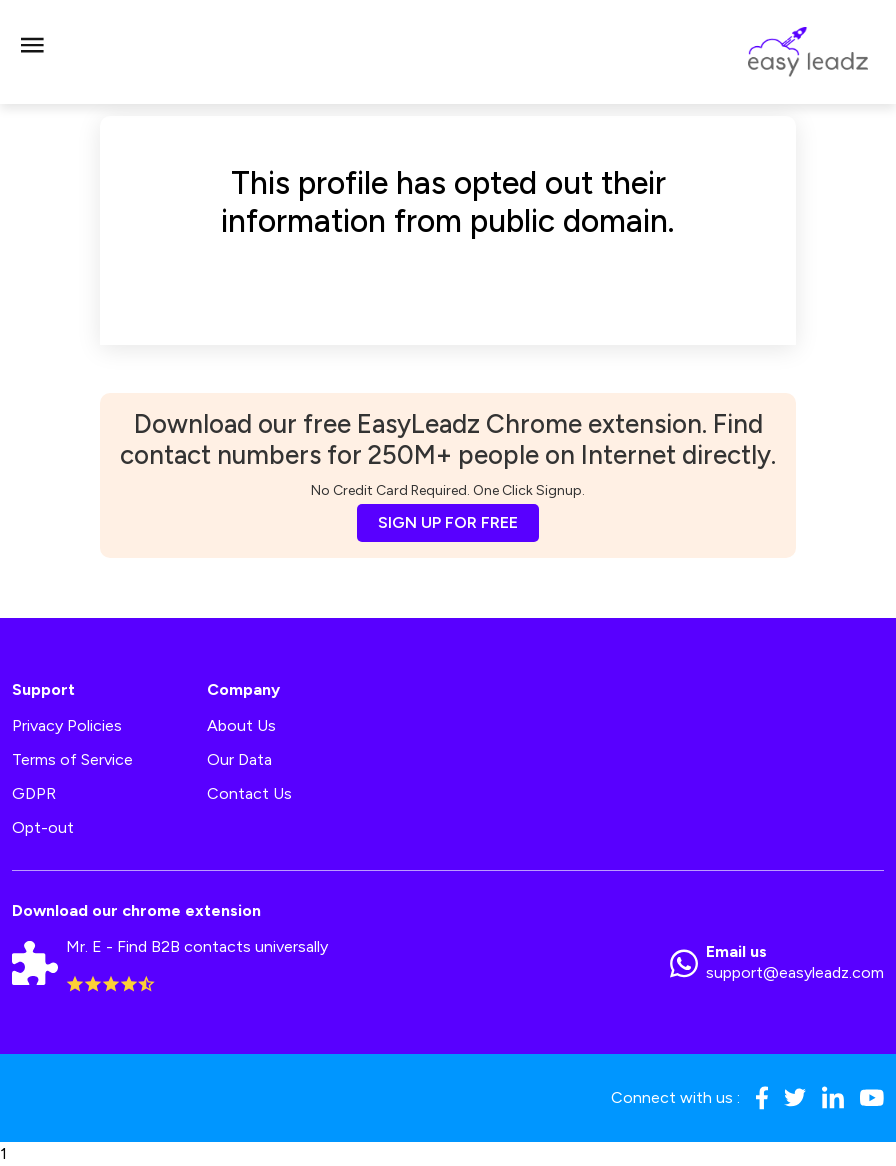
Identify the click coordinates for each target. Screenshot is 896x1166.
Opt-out (43, 827)
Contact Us (249, 793)
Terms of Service (72, 759)
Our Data (239, 759)
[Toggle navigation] (32, 52)
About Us (241, 725)
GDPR (34, 793)
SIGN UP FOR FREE (448, 522)
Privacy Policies (67, 725)
